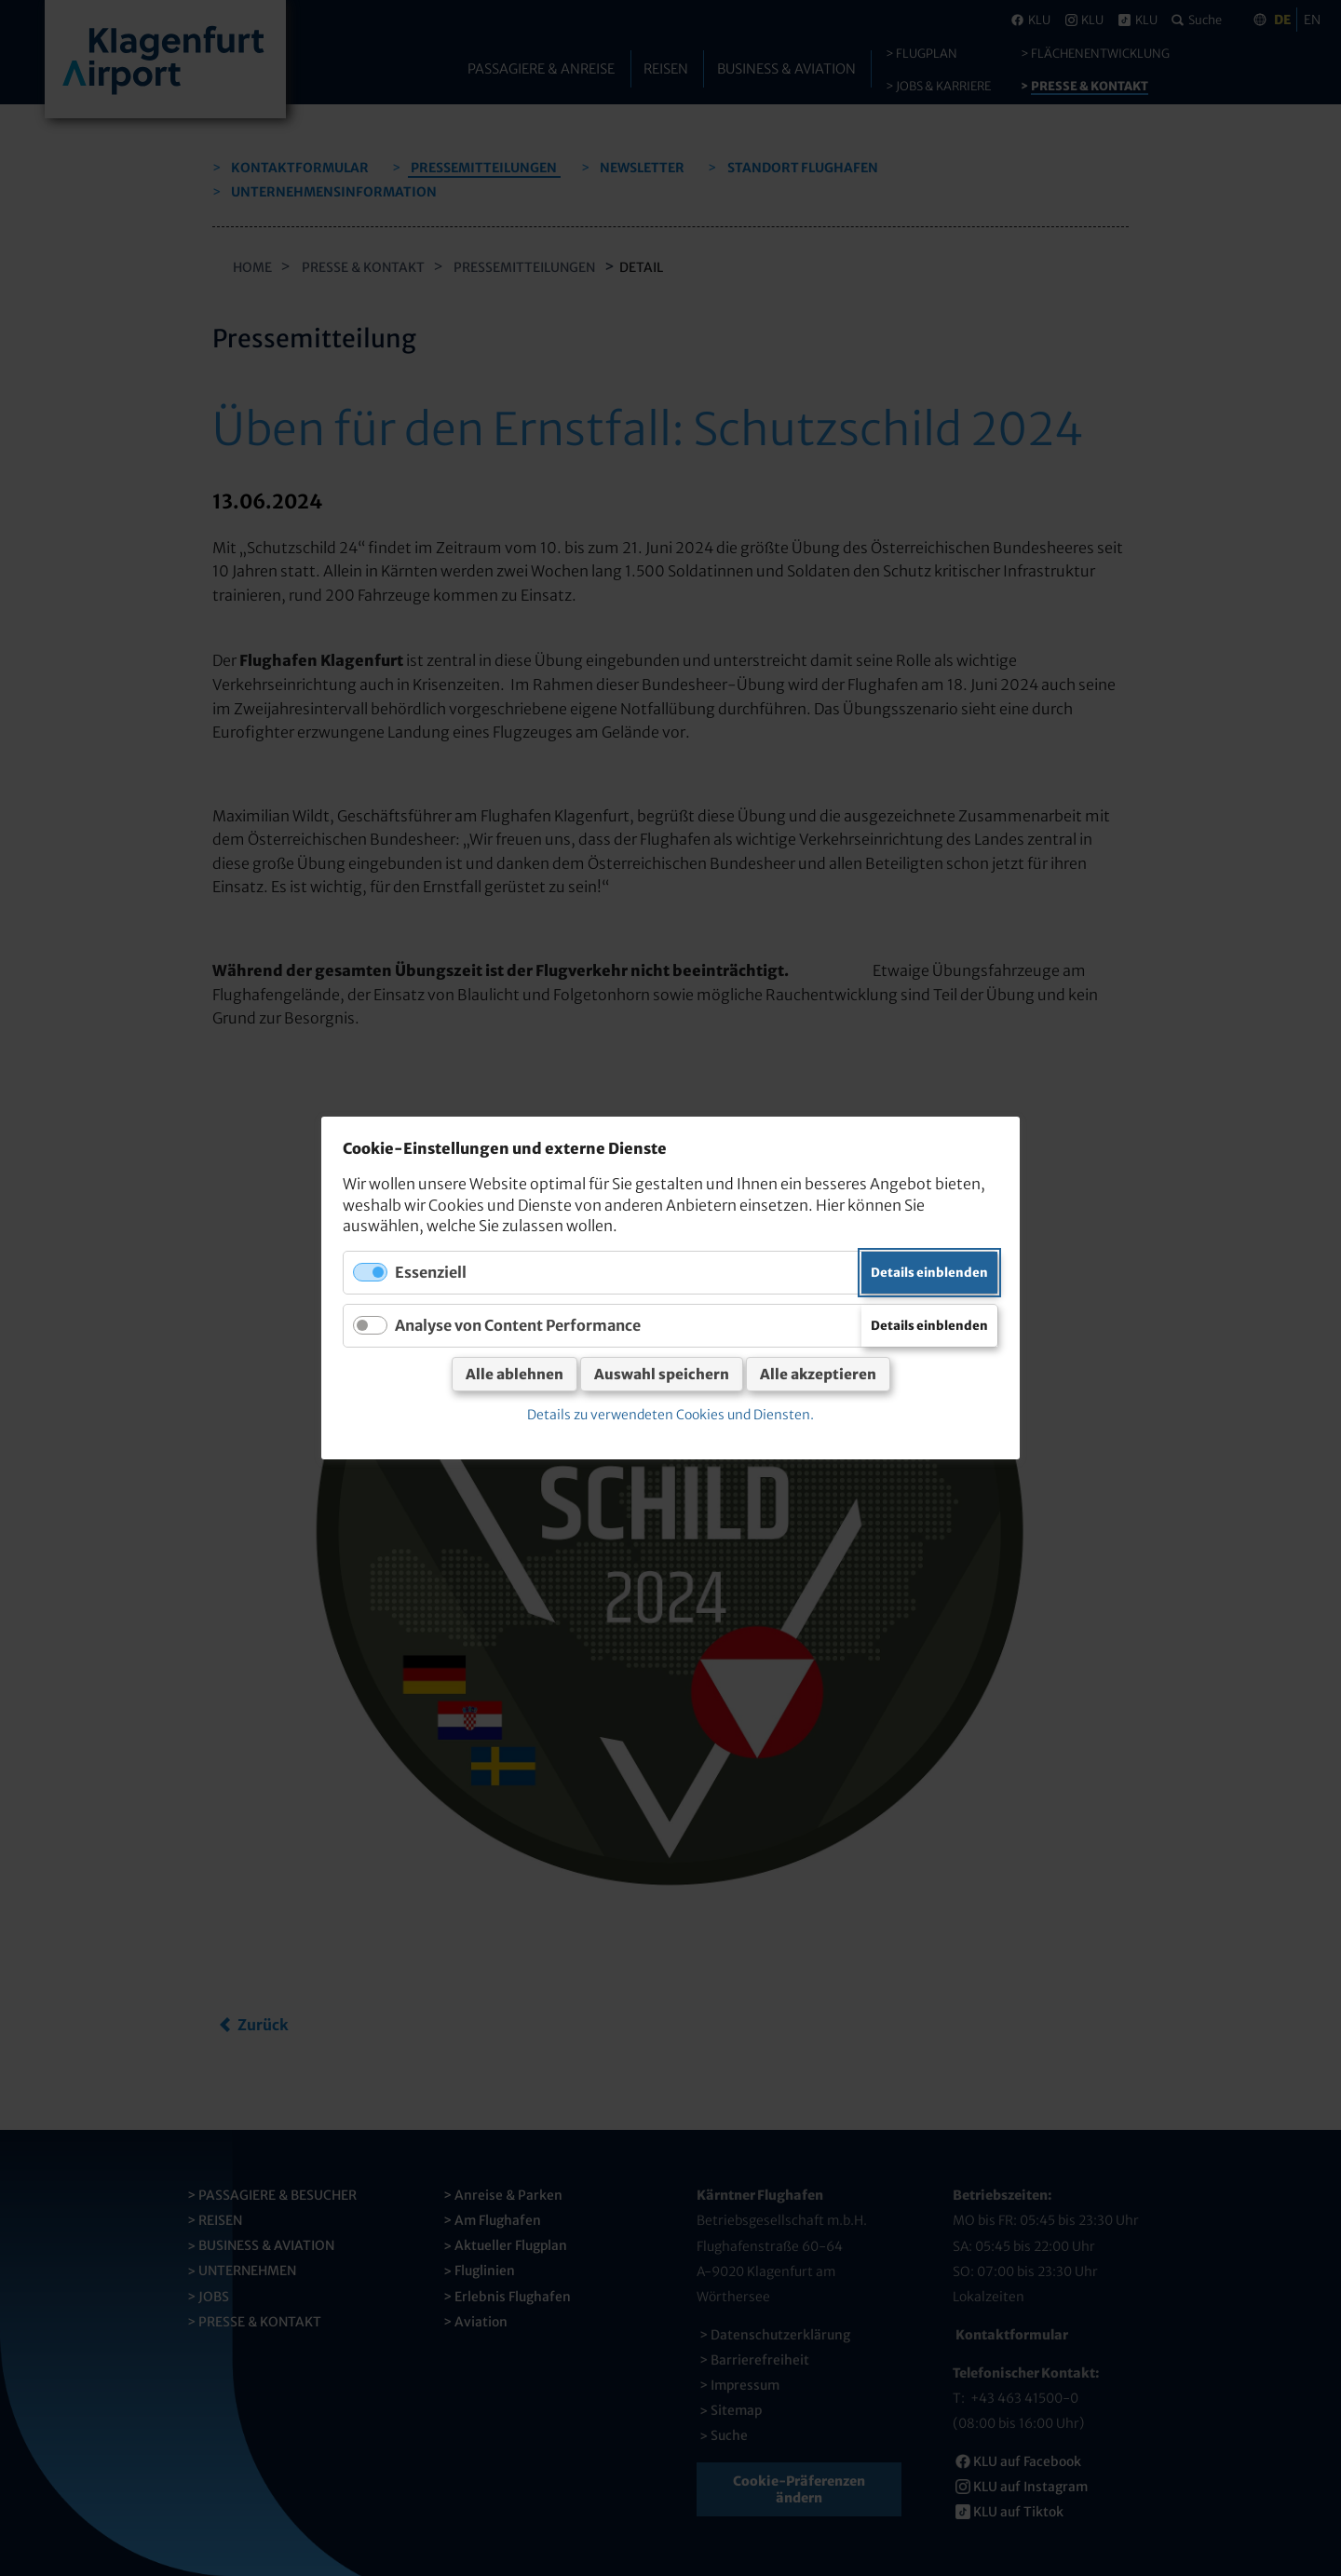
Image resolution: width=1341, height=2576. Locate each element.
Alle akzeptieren (818, 1374)
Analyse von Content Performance (518, 1325)
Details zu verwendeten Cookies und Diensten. (670, 1414)
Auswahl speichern (661, 1374)
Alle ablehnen (514, 1374)
